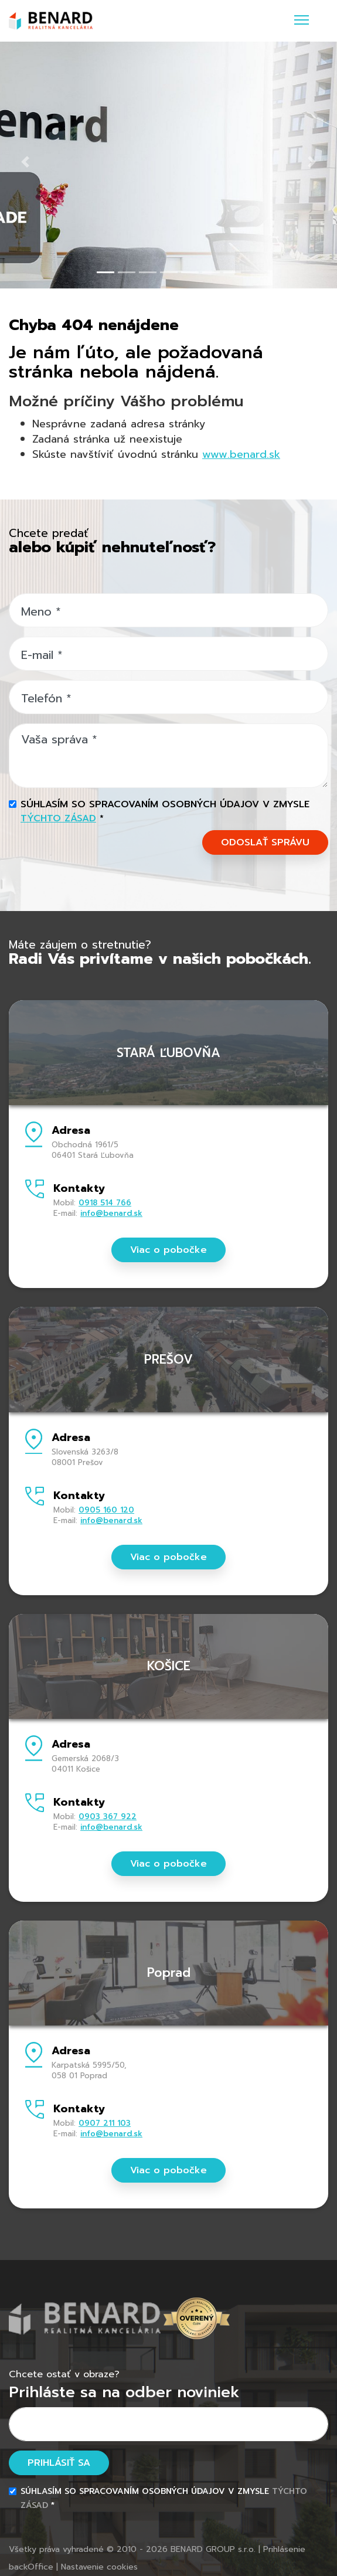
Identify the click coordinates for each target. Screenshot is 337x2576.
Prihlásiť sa (59, 2463)
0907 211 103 (105, 2123)
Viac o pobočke (168, 1250)
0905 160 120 (106, 1509)
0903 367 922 (108, 1816)
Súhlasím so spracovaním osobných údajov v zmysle (165, 811)
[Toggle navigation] (301, 20)
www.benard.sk (241, 454)
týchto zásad (58, 818)
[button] (25, 161)
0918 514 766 (105, 1202)
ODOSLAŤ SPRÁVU (265, 842)
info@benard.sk (111, 1213)
